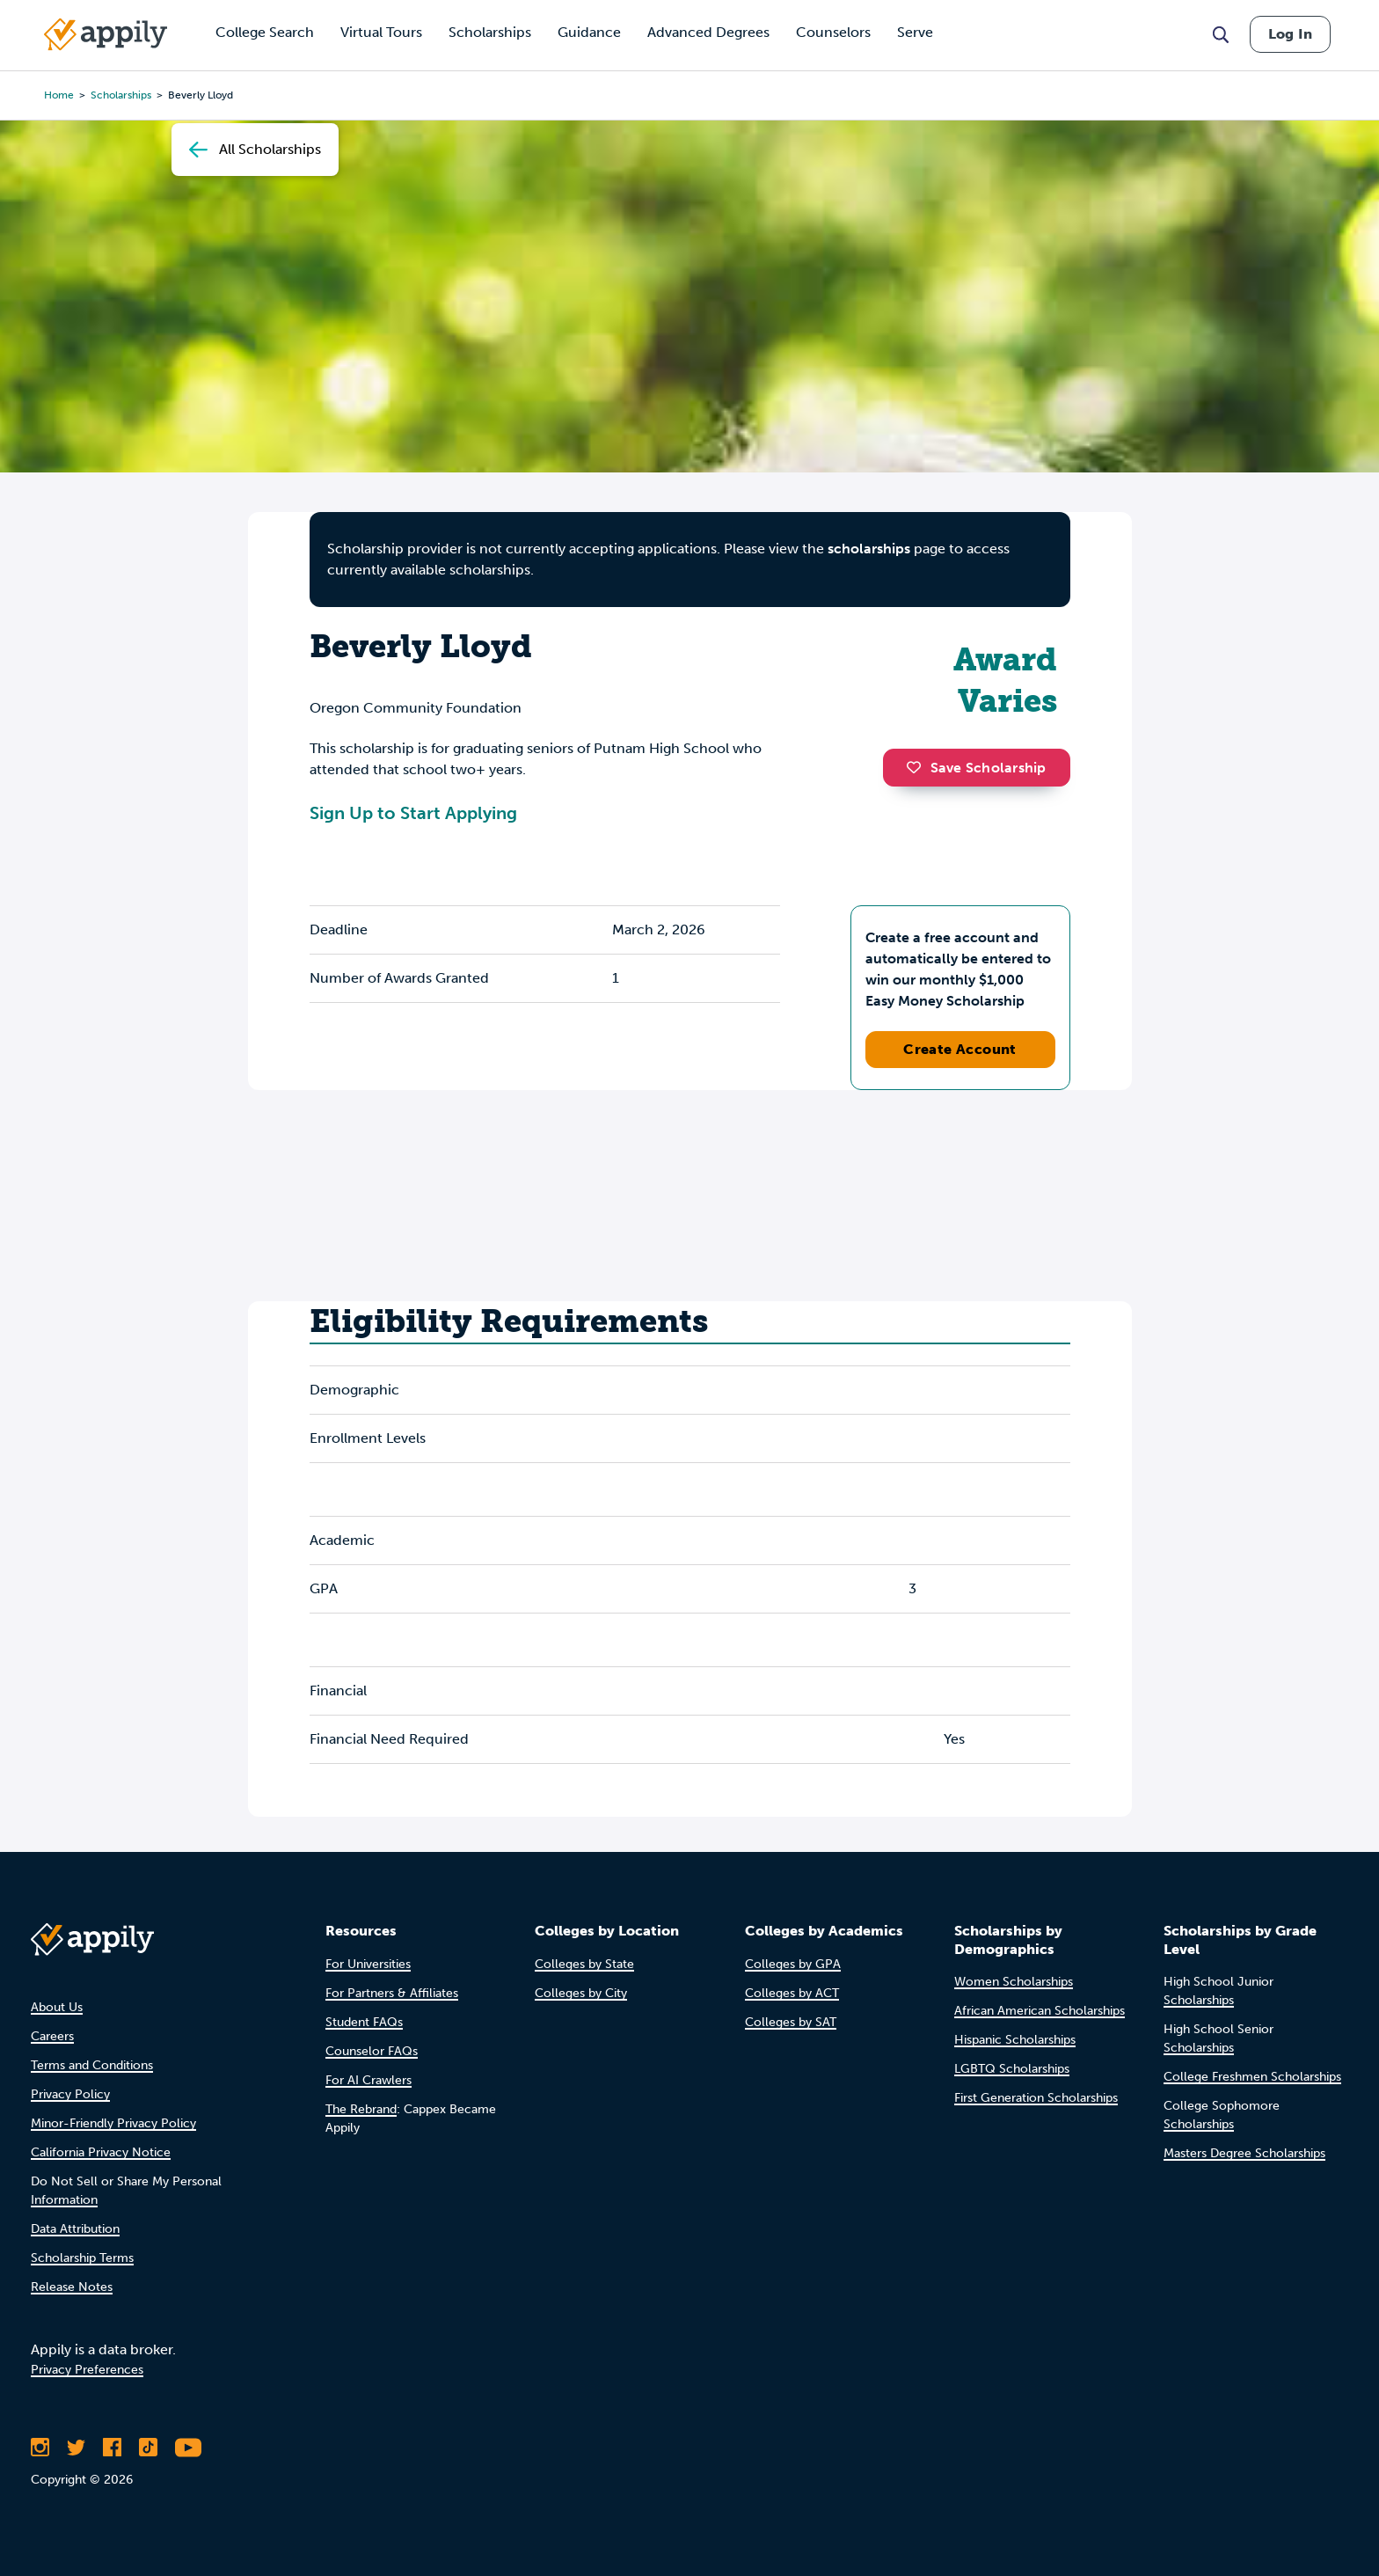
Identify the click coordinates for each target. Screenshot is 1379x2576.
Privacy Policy (70, 2094)
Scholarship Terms (82, 2257)
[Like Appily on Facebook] (112, 2447)
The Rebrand (361, 2109)
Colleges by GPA (793, 1964)
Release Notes (72, 2287)
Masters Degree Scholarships (1244, 2153)
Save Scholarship (976, 767)
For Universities (368, 1964)
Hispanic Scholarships (1015, 2039)
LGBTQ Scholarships (1011, 2068)
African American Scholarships (1039, 2010)
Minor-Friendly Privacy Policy (113, 2123)
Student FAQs (364, 2022)
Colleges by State (584, 1964)
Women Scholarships (1013, 1981)
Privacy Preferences (87, 2369)
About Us (57, 2007)
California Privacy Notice (101, 2152)
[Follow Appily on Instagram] (40, 2447)
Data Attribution (75, 2228)
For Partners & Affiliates (391, 1993)
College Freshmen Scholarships (1252, 2076)
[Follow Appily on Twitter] (76, 2447)
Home (59, 95)
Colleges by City (581, 1993)
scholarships (121, 95)
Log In (1290, 34)
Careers (52, 2036)
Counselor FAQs (371, 2051)
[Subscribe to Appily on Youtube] (188, 2447)
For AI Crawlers (368, 2080)
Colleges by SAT (790, 2022)
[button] (918, 767)
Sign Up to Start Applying (413, 812)
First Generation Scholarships (1036, 2097)
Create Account (960, 1049)
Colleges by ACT (792, 1993)
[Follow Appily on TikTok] (148, 2447)
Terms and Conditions (92, 2065)
